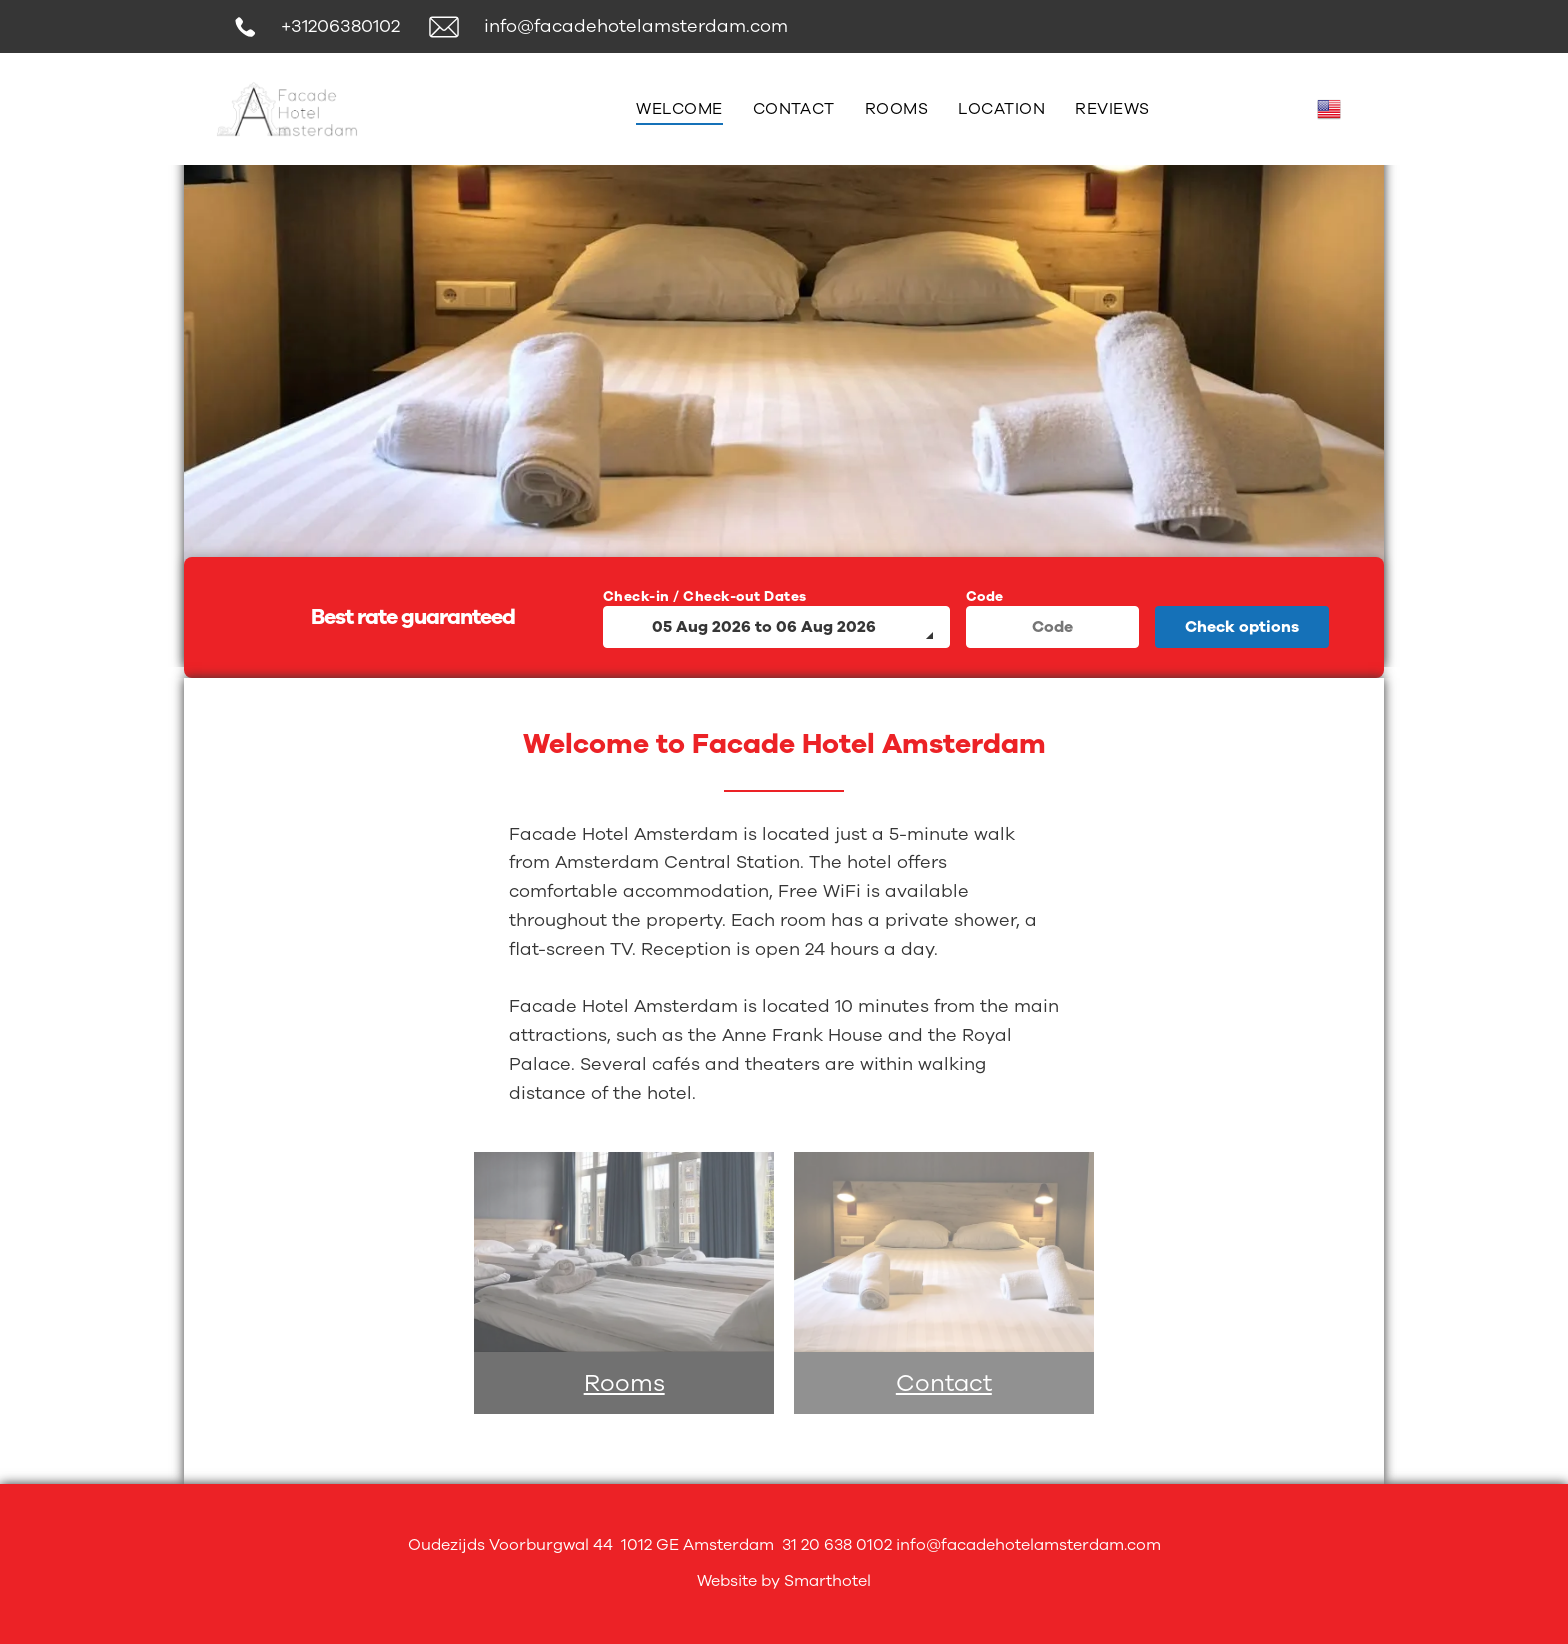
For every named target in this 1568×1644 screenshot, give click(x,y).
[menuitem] (679, 109)
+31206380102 (340, 26)
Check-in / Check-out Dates (705, 596)
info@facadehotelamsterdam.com (636, 26)
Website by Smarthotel (784, 1581)
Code (985, 596)
